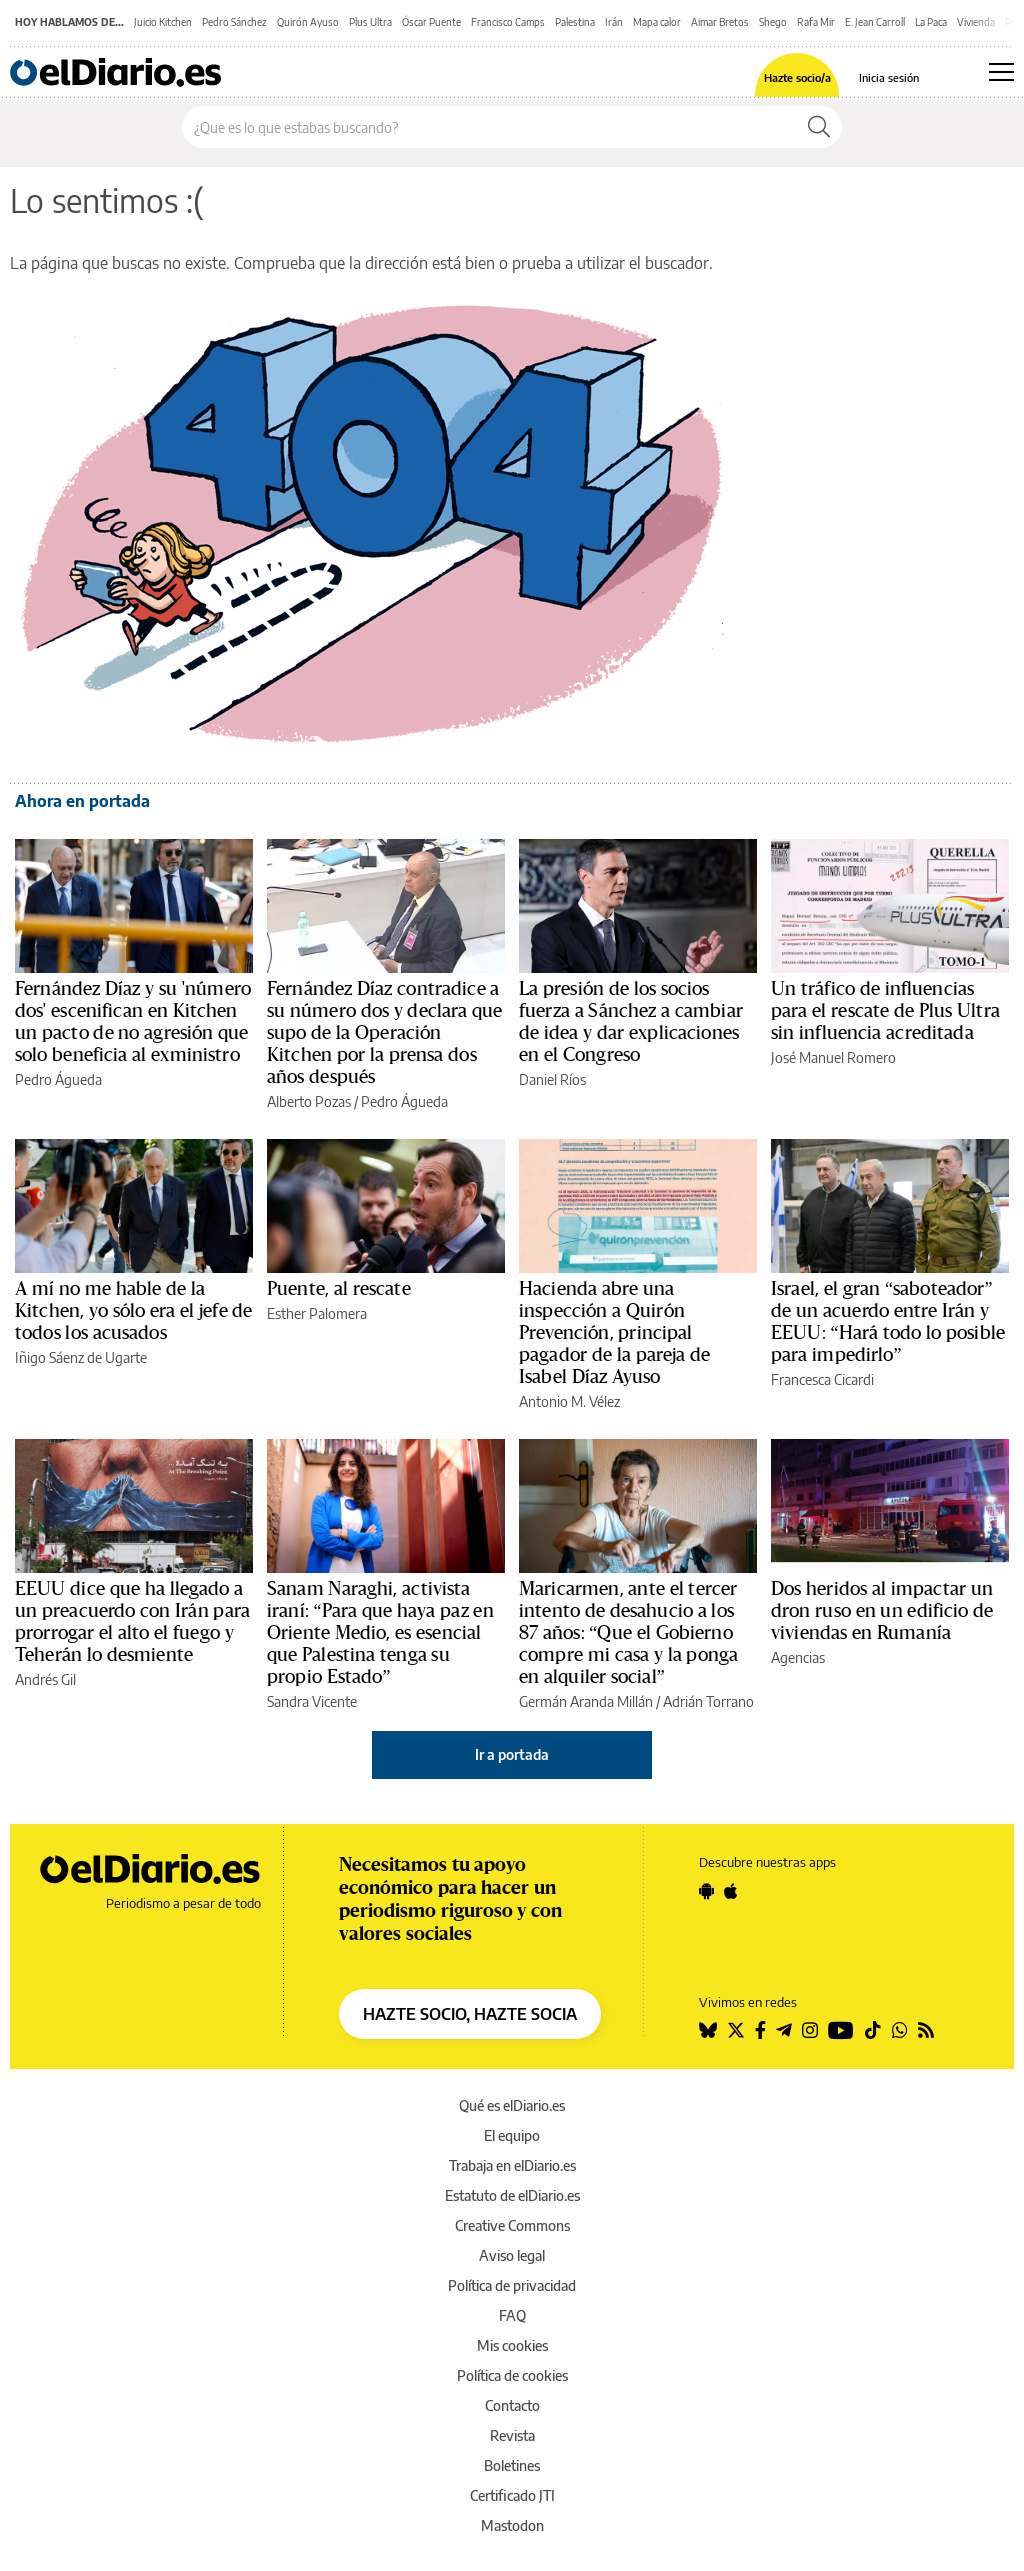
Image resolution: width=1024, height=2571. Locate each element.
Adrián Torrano (708, 1701)
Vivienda (976, 22)
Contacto (512, 2405)
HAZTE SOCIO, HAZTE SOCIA (470, 2014)
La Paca (931, 22)
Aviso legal (512, 2255)
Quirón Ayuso (308, 22)
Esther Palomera (317, 1313)
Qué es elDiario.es (512, 2105)
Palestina (575, 22)
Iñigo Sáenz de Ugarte (81, 1357)
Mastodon (512, 2525)
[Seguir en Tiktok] (873, 2030)
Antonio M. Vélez (569, 1401)
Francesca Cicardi (822, 1379)
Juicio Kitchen (163, 22)
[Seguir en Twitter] (736, 2030)
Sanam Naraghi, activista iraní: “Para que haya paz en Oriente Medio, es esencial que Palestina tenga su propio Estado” (380, 1633)
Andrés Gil (45, 1679)
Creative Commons (512, 2225)
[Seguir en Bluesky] (708, 2030)
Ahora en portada (82, 801)
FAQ (512, 2315)
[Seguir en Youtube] (841, 2030)
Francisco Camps (508, 22)
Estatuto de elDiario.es (512, 2195)
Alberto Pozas (309, 1101)
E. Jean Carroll (875, 22)
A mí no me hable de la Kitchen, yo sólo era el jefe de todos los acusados (134, 1311)
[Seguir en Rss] (926, 2030)
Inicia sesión (889, 77)
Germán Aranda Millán (586, 1701)
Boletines (512, 2465)
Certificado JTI (512, 2495)
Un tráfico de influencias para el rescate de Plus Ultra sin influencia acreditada (885, 1011)
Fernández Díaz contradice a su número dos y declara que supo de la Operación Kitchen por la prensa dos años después (385, 1033)
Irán (614, 22)
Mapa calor (657, 22)
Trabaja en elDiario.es (512, 2165)
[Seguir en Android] (706, 1891)
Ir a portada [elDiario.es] (512, 1754)
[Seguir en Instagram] (810, 2030)
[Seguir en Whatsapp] (900, 2030)
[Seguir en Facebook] (760, 2030)
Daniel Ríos (552, 1079)
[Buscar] (819, 127)
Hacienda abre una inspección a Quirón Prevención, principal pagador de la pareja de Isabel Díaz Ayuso (614, 1333)
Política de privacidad (512, 2285)
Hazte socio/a (797, 77)
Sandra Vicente (312, 1701)
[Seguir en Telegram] (784, 2030)
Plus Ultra (370, 22)
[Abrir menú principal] (1001, 72)
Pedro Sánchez (234, 22)
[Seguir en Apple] (731, 1891)
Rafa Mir (816, 22)
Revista (512, 2435)
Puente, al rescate (339, 1289)
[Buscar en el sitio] (489, 127)
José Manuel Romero (833, 1057)
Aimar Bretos (720, 22)
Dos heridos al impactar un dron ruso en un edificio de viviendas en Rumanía (882, 1611)
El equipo (512, 2135)
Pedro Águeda (58, 1079)
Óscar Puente (431, 22)
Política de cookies (512, 2375)
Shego (773, 22)
